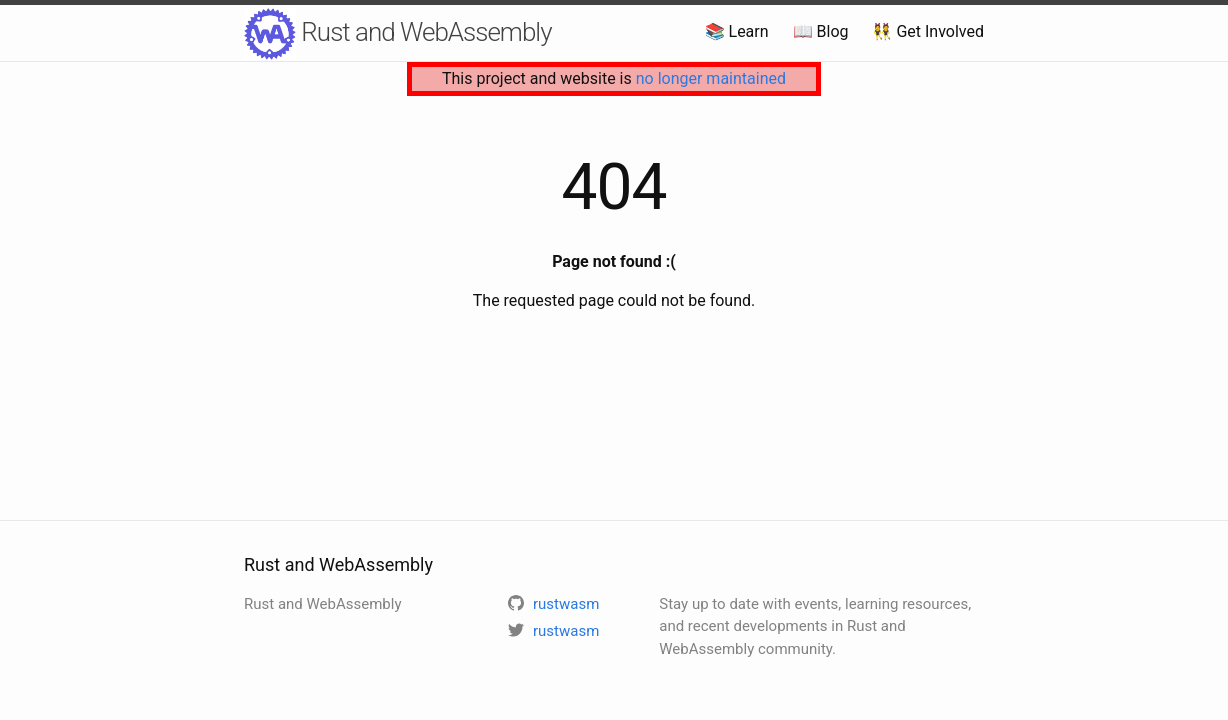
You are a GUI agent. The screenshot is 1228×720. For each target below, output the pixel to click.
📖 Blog (821, 31)
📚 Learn (737, 31)
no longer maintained (711, 78)
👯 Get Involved (928, 31)
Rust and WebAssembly (398, 34)
